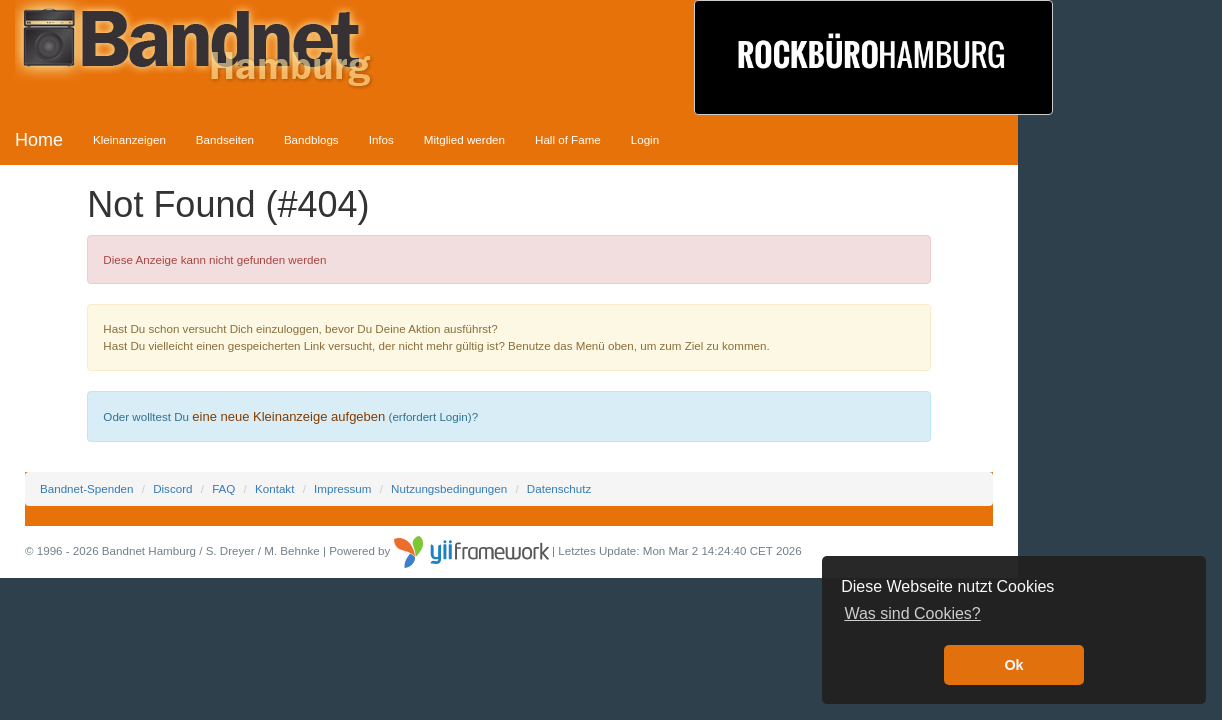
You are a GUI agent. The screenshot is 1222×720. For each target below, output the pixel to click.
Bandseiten (225, 139)
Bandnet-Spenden (86, 488)
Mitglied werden (464, 139)
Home (39, 140)
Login (645, 139)
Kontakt (274, 488)
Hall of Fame (568, 139)
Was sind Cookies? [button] (912, 613)
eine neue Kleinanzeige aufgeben (288, 416)
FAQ (223, 488)
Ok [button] (1013, 665)
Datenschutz (559, 488)
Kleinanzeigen (129, 139)
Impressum (342, 488)
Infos (381, 139)
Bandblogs (311, 139)
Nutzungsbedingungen (449, 488)
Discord (172, 488)
